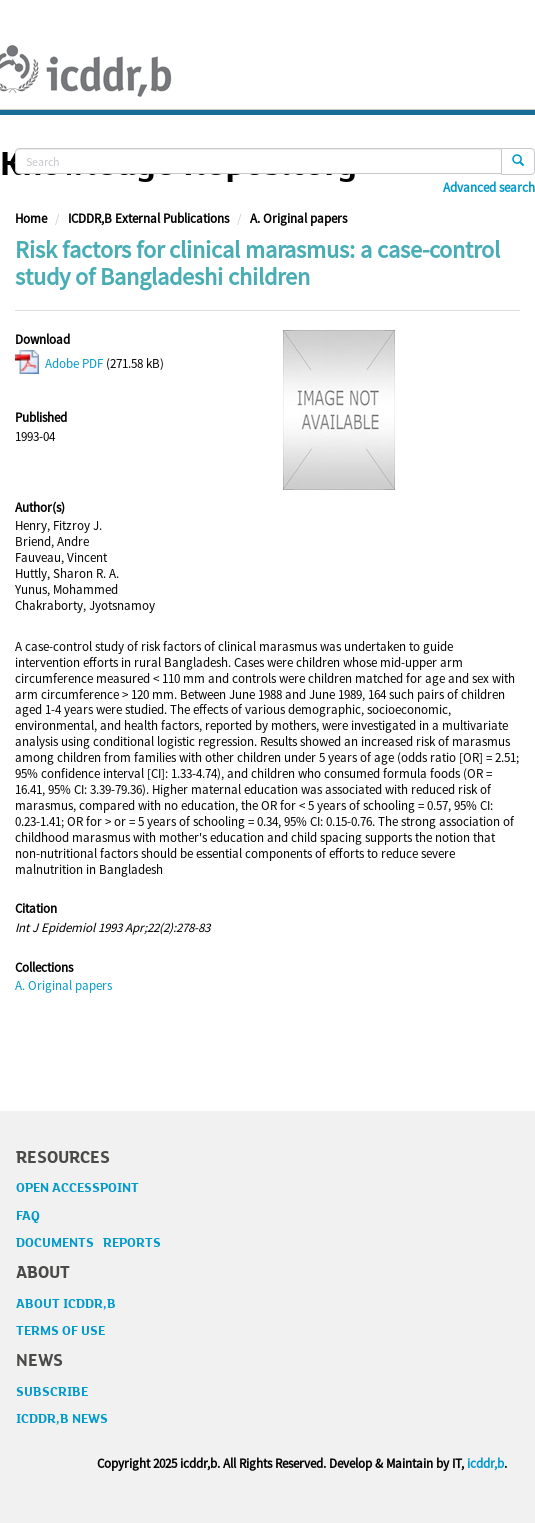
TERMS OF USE (60, 1331)
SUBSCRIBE (52, 1392)
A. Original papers (298, 218)
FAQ (28, 1216)
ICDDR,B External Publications (148, 218)
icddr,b (485, 1463)
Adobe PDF (59, 363)
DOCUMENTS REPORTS (88, 1243)
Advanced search (489, 188)
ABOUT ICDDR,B (66, 1304)
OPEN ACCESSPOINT (77, 1188)
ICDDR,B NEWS (62, 1419)
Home (31, 218)
